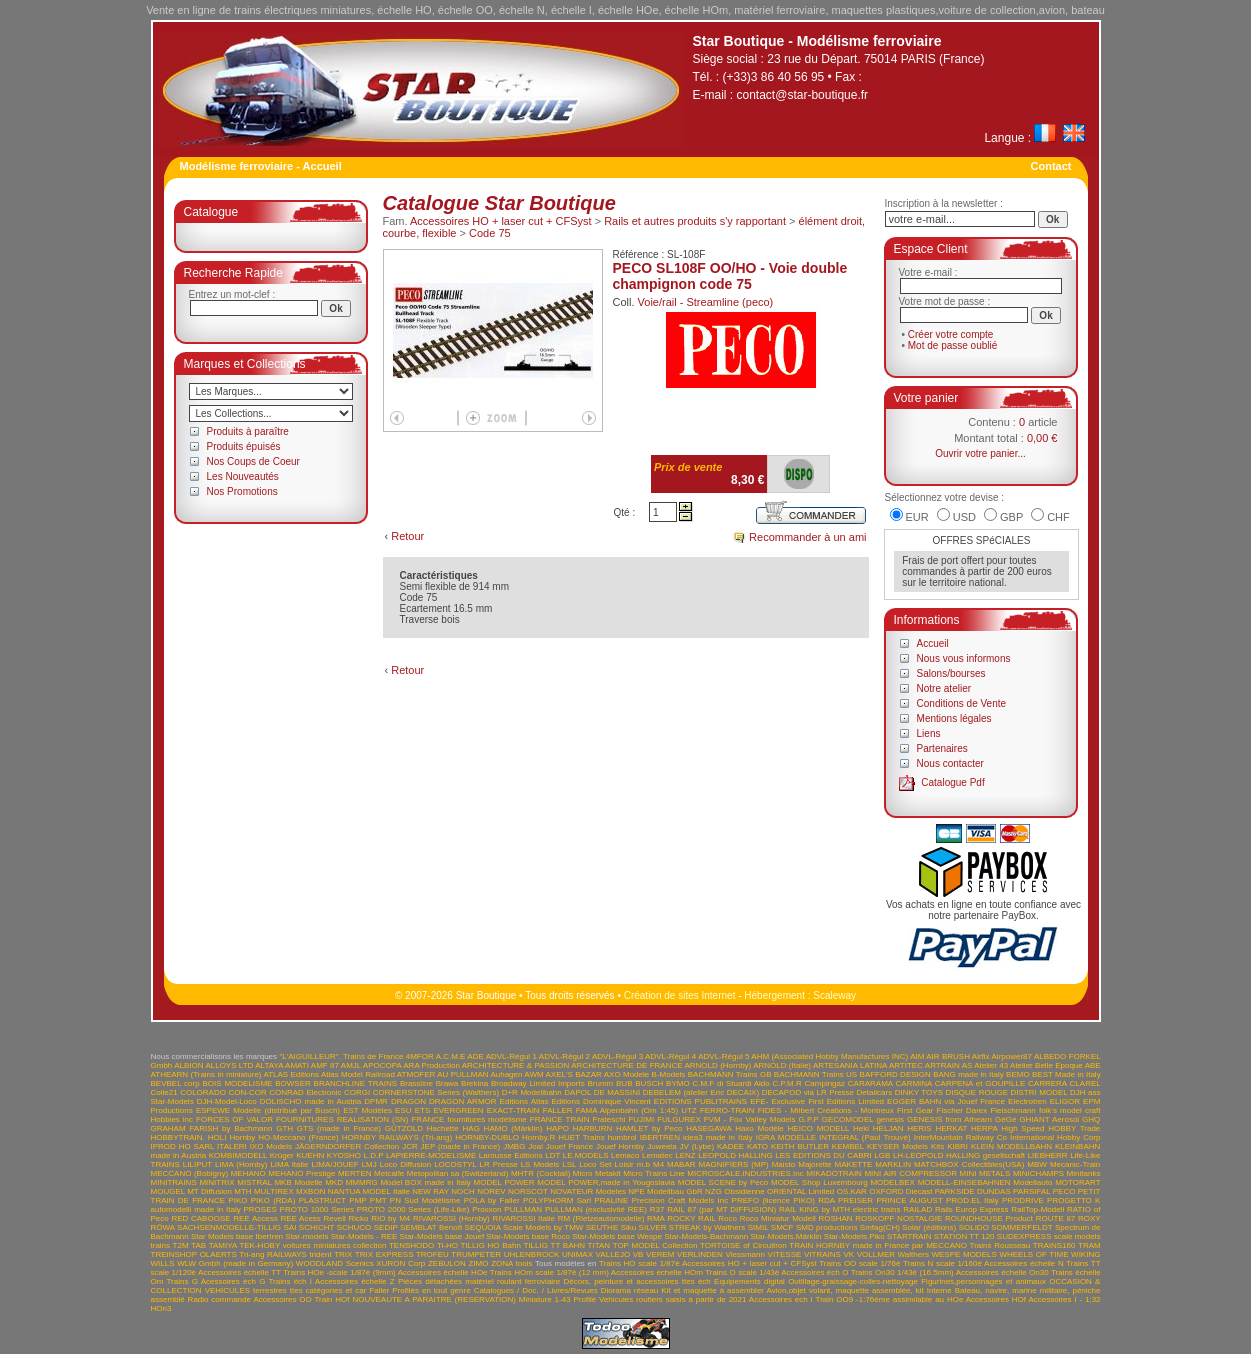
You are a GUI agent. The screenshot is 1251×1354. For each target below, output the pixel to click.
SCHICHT (316, 1227)
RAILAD (917, 1209)
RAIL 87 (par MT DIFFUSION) (721, 1209)
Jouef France (569, 1146)
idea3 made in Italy (718, 1137)
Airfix (981, 1056)
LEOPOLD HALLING (735, 1155)
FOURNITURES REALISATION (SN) (342, 1119)
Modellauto (1032, 1182)
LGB (882, 1155)
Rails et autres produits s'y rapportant (695, 221)
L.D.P (374, 1155)
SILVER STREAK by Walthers (692, 1227)
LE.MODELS (586, 1155)
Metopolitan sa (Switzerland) (458, 1173)
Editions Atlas (524, 1101)
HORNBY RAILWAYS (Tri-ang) (397, 1137)
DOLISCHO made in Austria (311, 1101)
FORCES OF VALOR (234, 1119)
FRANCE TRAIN (560, 1119)
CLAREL (1085, 1083)
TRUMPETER (476, 1254)
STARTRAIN (909, 1236)
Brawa (447, 1083)
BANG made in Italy (968, 1074)
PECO (1064, 1191)
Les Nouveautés (243, 476)
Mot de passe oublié (953, 345)
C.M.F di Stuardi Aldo (730, 1083)
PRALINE (611, 1200)
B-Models (669, 1074)
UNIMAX (577, 1254)
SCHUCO (354, 1227)
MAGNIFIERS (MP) (734, 1164)
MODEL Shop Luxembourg (819, 1182)
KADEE (730, 1146)
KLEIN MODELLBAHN (1011, 1146)
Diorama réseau (630, 1290)
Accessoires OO (282, 1299)
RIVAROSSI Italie (523, 1218)
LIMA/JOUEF (335, 1164)
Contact (1051, 166)
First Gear (915, 1110)
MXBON (310, 1191)
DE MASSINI (617, 1092)
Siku (629, 1227)
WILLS (163, 1263)
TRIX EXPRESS (384, 1254)
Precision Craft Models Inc (680, 1200)
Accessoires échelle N (1024, 1263)
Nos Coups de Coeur (253, 461)
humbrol (622, 1137)
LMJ (369, 1164)
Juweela (661, 1146)
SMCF (782, 1227)
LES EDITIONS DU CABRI (823, 1155)
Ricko (358, 1218)
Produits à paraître (248, 431)
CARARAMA (870, 1083)
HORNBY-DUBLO (487, 1137)
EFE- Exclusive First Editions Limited (817, 1101)
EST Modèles (367, 1110)
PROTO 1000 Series (317, 1209)
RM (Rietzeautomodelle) (601, 1218)
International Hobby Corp (1055, 1137)
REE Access (255, 1218)
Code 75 (490, 233)
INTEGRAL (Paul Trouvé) (865, 1137)
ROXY (1089, 1218)
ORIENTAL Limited (800, 1191)
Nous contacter (950, 763)
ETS (423, 1110)
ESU (403, 1110)
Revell (335, 1218)
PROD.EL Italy (972, 1200)
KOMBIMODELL (238, 1155)
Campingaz (825, 1083)
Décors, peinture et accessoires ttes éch (636, 1281)
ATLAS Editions (291, 1074)
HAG (471, 1128)
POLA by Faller (492, 1200)
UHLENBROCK (532, 1254)
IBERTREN (660, 1137)
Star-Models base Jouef (442, 1236)
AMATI (297, 1065)
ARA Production (431, 1065)
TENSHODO (411, 1245)
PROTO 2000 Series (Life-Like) (413, 1209)
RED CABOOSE (200, 1218)
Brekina (474, 1083)
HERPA (984, 1128)
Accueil (933, 643)
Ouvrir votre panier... (980, 453)
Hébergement (774, 995)
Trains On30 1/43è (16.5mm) (902, 1272)
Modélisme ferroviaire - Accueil (261, 166)
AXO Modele (626, 1074)
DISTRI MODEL (1039, 1092)
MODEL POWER (504, 1182)
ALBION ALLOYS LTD (213, 1065)
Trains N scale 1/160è (942, 1263)
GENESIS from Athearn (949, 1119)
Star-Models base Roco (528, 1236)
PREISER (855, 1200)
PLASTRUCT (322, 1200)
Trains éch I (290, 1281)
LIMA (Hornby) (241, 1164)
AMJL (351, 1065)
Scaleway (834, 995)
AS (967, 1065)
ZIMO (478, 1263)
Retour (407, 536)
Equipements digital (749, 1281)
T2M (181, 1245)
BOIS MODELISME (237, 1083)
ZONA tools (511, 1263)
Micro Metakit (597, 1173)
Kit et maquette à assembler (712, 1290)
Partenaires (942, 748)
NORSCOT (528, 1191)
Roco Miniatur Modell (778, 1218)
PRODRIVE (1023, 1200)
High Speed (1022, 1128)
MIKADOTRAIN (834, 1173)
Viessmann (745, 1254)
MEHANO (248, 1173)
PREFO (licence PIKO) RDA (783, 1200)
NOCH (463, 1191)
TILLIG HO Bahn (490, 1245)
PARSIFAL (1031, 1191)
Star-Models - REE (364, 1236)
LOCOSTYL (455, 1164)
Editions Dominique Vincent (600, 1101)
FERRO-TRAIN (727, 1110)
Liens (929, 733)
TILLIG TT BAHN (555, 1245)
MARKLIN (893, 1164)
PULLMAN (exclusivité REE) (596, 1209)
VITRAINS (822, 1254)
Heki (861, 1128)
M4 (658, 1164)
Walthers (913, 1254)
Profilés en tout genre (431, 1290)
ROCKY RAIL (691, 1218)
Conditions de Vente (962, 703)
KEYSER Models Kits (905, 1146)
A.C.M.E (451, 1056)
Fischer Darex (962, 1110)
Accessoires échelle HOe (443, 1272)
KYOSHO (344, 1155)
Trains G (181, 1281)
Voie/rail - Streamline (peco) (706, 302)
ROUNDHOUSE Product (989, 1218)
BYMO (678, 1083)
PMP (357, 1200)
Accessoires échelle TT (239, 1272)
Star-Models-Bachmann (706, 1236)
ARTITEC (906, 1065)
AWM (533, 1074)
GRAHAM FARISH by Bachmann (212, 1128)
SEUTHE (602, 1227)
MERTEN (355, 1173)
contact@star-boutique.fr (803, 95)
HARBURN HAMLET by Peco (628, 1128)
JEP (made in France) (461, 1146)
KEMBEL (848, 1146)
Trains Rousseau (1000, 1245)
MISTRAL (254, 1182)
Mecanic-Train (1075, 1164)
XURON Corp (400, 1263)
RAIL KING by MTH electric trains (840, 1209)
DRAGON (408, 1101)
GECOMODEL (848, 1119)
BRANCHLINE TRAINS (356, 1083)
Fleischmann (1012, 1110)
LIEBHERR (1048, 1155)
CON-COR (247, 1092)
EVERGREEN (458, 1110)
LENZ (685, 1155)
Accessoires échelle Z (355, 1281)
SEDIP (386, 1227)
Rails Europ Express (972, 1209)
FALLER (558, 1110)
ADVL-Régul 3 (617, 1056)
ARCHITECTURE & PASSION (516, 1065)
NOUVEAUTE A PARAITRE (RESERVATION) (434, 1299)
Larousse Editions (511, 1155)
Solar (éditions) (929, 1227)
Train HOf (332, 1299)
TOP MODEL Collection (655, 1245)
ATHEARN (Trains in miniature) (206, 1074)
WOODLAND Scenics (335, 1263)
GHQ (1091, 1119)
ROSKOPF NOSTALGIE (898, 1218)
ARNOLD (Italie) (782, 1065)
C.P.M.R (787, 1083)
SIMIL (758, 1227)
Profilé (584, 1299)
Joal (535, 1146)
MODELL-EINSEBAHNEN (964, 1182)
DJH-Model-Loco (227, 1101)
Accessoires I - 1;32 (1064, 1299)
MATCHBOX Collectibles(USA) (969, 1164)
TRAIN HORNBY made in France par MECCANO (878, 1245)
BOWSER (293, 1083)
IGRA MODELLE (786, 1137)
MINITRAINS (174, 1182)
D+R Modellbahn (532, 1092)
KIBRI (957, 1146)
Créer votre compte (951, 334)
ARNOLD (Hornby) (717, 1065)
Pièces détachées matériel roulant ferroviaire (479, 1281)
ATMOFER (416, 1074)
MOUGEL (168, 1191)
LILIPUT (197, 1164)
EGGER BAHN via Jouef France (946, 1101)
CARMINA (914, 1083)
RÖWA (163, 1227)
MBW (1037, 1164)
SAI (290, 1227)
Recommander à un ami (807, 537)
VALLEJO (613, 1254)
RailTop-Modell (1037, 1209)
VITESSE (785, 1254)
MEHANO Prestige (301, 1173)
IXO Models (271, 1146)
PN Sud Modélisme (425, 1200)
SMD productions (827, 1227)
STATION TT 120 (964, 1236)
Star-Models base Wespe (617, 1236)
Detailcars (875, 1092)
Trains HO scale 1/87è (639, 1263)
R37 (657, 1209)
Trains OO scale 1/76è (859, 1263)
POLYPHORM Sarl (557, 1200)
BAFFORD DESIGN (895, 1074)
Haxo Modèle (759, 1128)
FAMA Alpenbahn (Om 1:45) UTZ (636, 1110)
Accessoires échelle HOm (657, 1272)
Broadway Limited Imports (538, 1083)
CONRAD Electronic (305, 1092)
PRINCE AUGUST (909, 1200)
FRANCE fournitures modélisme (468, 1119)
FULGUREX (679, 1119)
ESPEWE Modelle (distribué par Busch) (268, 1110)
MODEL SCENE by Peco (723, 1182)
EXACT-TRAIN (513, 1110)
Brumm (600, 1083)
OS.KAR (852, 1191)
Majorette (814, 1164)
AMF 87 (325, 1065)
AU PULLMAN (462, 1074)
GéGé (1005, 1119)
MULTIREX (274, 1191)
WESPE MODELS (963, 1254)
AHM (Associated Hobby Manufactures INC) (829, 1056)
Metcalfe (389, 1173)
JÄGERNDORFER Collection (347, 1146)
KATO (757, 1146)
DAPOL (577, 1092)
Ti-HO (447, 1245)
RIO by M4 (390, 1218)
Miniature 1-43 (545, 1299)
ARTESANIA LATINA (850, 1065)
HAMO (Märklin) (513, 1128)
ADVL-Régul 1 (511, 1056)
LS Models (540, 1164)
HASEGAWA (708, 1128)
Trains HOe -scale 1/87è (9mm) (339, 1272)
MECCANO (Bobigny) (190, 1173)
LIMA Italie (289, 1164)
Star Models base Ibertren (237, 1236)
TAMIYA (223, 1245)
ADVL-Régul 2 (564, 1056)
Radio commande (219, 1299)
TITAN (599, 1245)
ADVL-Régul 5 (723, 1056)
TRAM (1089, 1245)
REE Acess (300, 1218)
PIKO (237, 1200)
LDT (552, 1155)
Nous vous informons (964, 658)
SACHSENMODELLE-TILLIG (229, 1227)
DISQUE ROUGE (977, 1092)
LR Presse (499, 1164)
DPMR (376, 1101)
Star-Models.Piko (854, 1236)
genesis (890, 1119)
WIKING (1085, 1254)
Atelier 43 (991, 1065)
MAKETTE (854, 1164)
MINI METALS (985, 1173)
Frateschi (609, 1119)
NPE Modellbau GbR (665, 1191)
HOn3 (161, 1308)
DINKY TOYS (919, 1092)
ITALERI (232, 1146)
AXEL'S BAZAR (574, 1074)
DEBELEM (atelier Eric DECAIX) (701, 1092)
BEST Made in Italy (1066, 1074)
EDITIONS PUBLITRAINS (700, 1101)
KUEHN (310, 1155)
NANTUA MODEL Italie (369, 1191)
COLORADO (203, 1092)
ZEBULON (447, 1263)
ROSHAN (835, 1218)
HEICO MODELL (819, 1128)
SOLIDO (974, 1227)
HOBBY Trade (1074, 1128)
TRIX (343, 1254)
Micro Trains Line (654, 1173)
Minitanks (1084, 1173)
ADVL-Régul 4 (670, 1056)
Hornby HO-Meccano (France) (284, 1137)
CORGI (357, 1092)
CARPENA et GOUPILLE (980, 1083)
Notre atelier (944, 688)
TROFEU (432, 1254)
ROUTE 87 (1056, 1218)
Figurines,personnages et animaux (983, 1281)
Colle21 (164, 1092)
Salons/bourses (951, 673)
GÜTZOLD (404, 1128)
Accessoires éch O (814, 1272)
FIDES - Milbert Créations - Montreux (826, 1110)
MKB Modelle (298, 1182)
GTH (284, 1128)
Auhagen (506, 1074)
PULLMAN (523, 1209)
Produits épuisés (244, 446)
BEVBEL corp (175, 1083)
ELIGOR (1065, 1101)
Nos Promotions (242, 491)
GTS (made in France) (339, 1128)
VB (638, 1254)
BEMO (1018, 1074)
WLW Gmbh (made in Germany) (235, 1263)
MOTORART (1077, 1182)
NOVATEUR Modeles (588, 1191)
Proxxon (486, 1209)
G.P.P (809, 1119)
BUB (624, 1083)
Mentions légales (954, 718)
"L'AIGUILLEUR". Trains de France (341, 1056)
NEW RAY (430, 1191)
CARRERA (1047, 1083)
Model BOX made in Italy (425, 1182)
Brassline (416, 1083)
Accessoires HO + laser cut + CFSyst (501, 221)
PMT (378, 1200)
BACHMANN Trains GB (730, 1074)
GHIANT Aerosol (1049, 1119)
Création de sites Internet (680, 995)
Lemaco (625, 1155)
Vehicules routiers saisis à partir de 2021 (672, 1299)
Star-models (306, 1236)
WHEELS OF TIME (1033, 1254)
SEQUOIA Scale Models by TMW (524, 1227)
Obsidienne (744, 1191)
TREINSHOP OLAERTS (194, 1254)
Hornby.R (538, 1137)
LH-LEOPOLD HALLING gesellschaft (959, 1155)
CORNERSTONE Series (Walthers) (436, 1092)
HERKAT (951, 1128)
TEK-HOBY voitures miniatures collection (312, 1245)
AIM (917, 1056)
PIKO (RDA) (273, 1200)
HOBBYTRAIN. (178, 1137)
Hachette (443, 1128)
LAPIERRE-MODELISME (431, 1155)
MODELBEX (892, 1182)
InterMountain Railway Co (960, 1137)
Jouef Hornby (620, 1146)
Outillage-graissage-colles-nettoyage (853, 1281)
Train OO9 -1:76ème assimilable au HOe (890, 1299)
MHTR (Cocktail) (540, 1173)
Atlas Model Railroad (358, 1074)
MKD (334, 1182)
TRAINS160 (1054, 1245)
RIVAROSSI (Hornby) (451, 1218)
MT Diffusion (209, 1191)
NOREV (491, 1191)
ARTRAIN (942, 1065)
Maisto (784, 1164)
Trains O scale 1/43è (742, 1272)
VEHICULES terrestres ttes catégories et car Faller (297, 1290)
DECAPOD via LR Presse (808, 1092)
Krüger (282, 1155)
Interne (939, 1290)
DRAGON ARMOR (462, 1101)
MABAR (681, 1164)
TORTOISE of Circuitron (743, 1245)
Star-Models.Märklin (785, 1236)
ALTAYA (269, 1065)
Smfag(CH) (880, 1227)
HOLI (217, 1137)
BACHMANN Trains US (815, 1074)
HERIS (919, 1128)
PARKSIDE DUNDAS (973, 1191)
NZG (713, 1191)
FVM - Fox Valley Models (750, 1119)
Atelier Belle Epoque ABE (1055, 1065)
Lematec (657, 1155)
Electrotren (1027, 1101)
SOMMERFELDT (1021, 1227)
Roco (727, 1218)
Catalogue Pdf (952, 782)
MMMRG (362, 1182)
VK (848, 1254)
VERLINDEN (700, 1254)
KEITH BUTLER (800, 1146)
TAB (198, 1245)
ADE (475, 1056)
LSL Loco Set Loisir (597, 1164)
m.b (643, 1164)
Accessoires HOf (996, 1299)
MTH (242, 1191)
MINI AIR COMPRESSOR (910, 1173)
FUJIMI (641, 1119)
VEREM (660, 1254)
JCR (410, 1146)
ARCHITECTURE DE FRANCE (626, 1065)
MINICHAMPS (1038, 1173)
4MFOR (420, 1056)
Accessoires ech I (781, 1299)
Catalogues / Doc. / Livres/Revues (536, 1290)
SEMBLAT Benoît (431, 1227)
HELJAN (888, 1128)
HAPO (557, 1128)
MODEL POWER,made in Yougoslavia (606, 1182)
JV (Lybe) (696, 1146)
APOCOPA (382, 1065)
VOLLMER (876, 1254)
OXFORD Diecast (900, 1191)
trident (320, 1254)
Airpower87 (1012, 1056)
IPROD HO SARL (183, 1146)
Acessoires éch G (233, 1281)
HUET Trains (581, 1137)
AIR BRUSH (948, 1056)
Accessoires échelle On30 (1002, 1272)
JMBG (514, 1146)
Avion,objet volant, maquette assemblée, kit (845, 1290)
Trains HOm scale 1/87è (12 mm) (549, 1272)
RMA (655, 1218)
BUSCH (649, 1083)
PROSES (259, 1209)
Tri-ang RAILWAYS (273, 1254)
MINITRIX (216, 1182)
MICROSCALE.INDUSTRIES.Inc (745, 1173)
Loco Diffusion (405, 1164)
